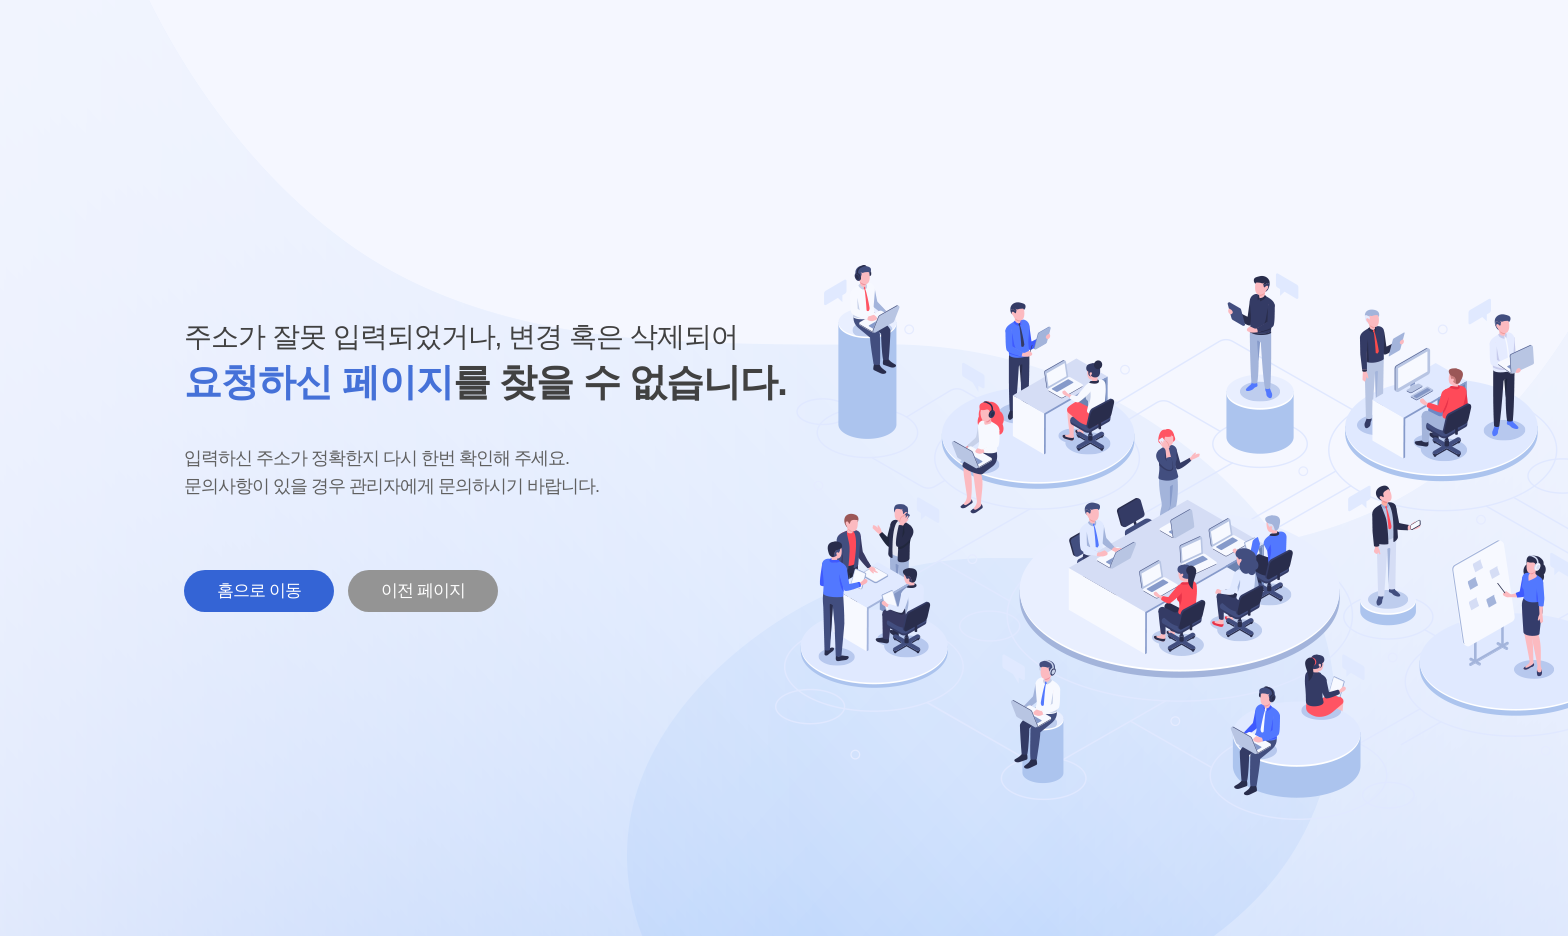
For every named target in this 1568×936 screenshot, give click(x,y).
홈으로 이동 (259, 590)
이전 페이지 (423, 590)
